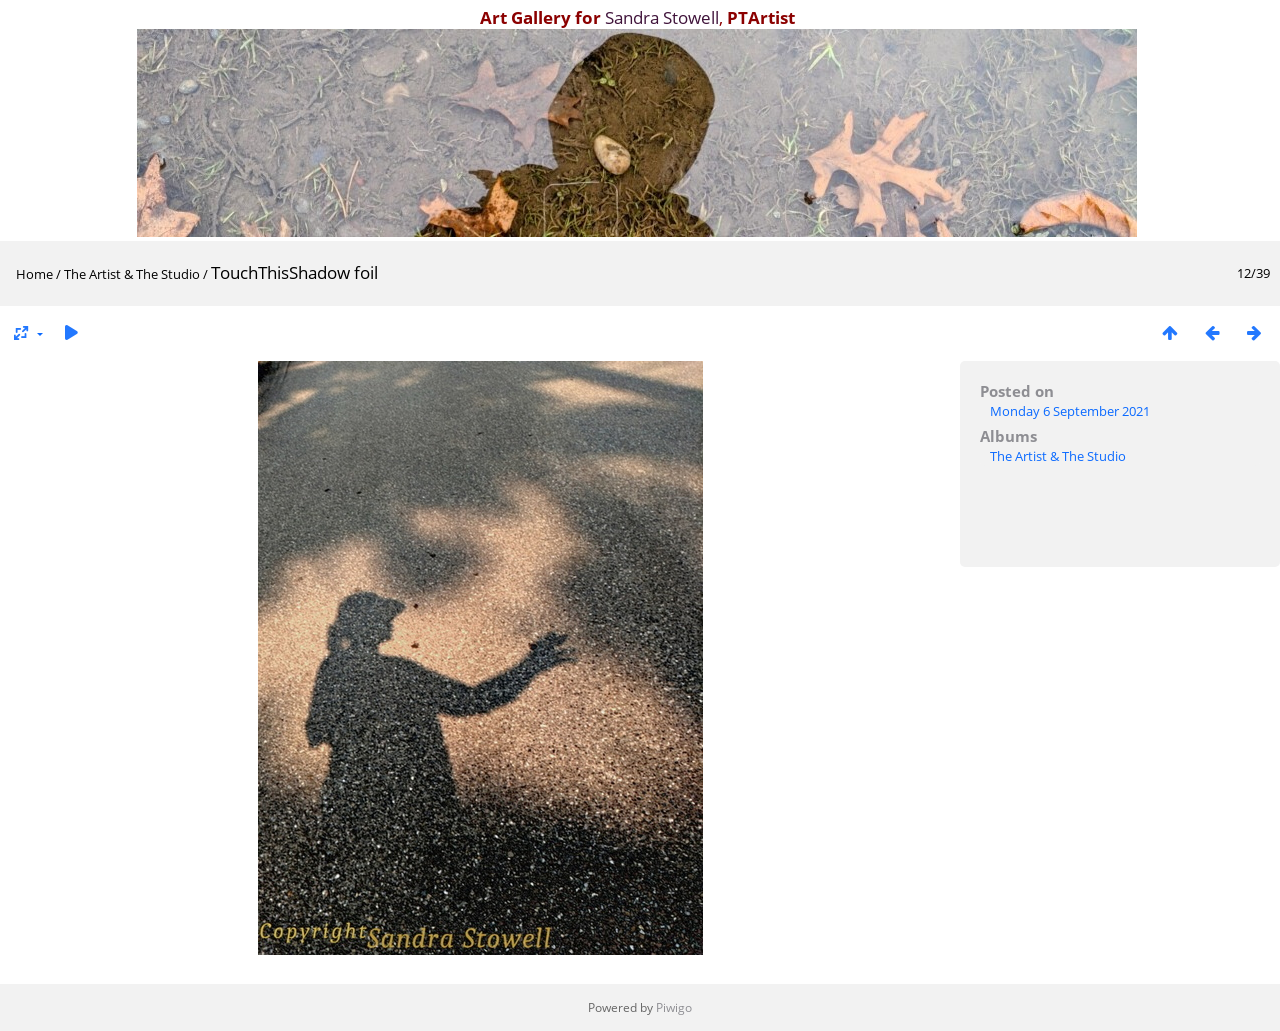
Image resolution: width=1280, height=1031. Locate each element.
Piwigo (674, 1007)
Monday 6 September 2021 (1070, 411)
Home (34, 274)
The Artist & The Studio (132, 274)
